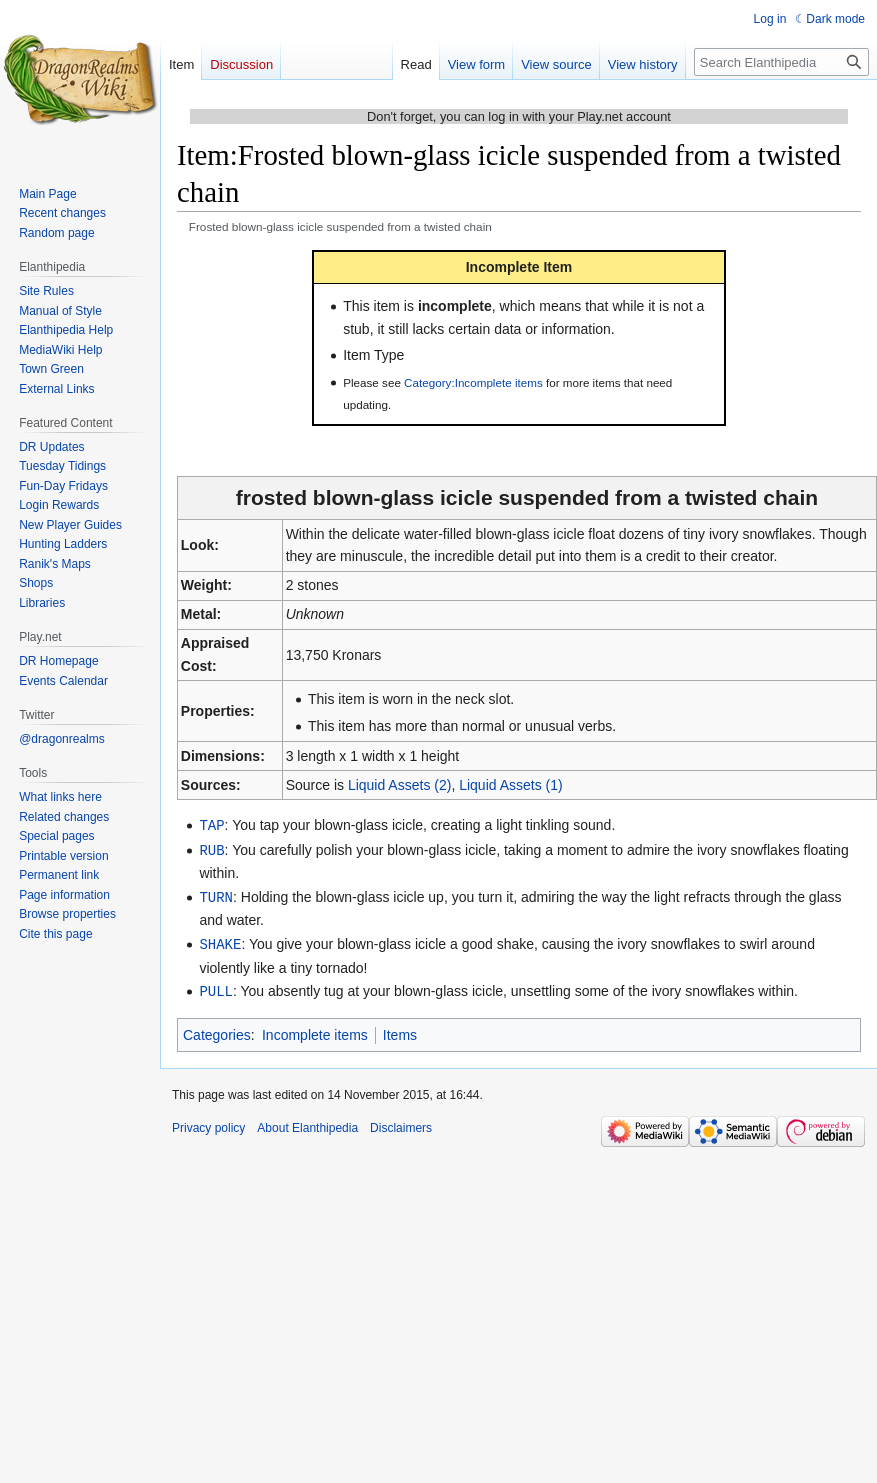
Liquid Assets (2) (400, 785)
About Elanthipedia (307, 1123)
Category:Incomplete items (473, 382)
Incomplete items (315, 1030)
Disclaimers (401, 1123)
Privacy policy (208, 1123)
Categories (217, 1030)
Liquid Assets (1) (511, 785)
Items (400, 1030)
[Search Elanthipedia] (781, 62)
